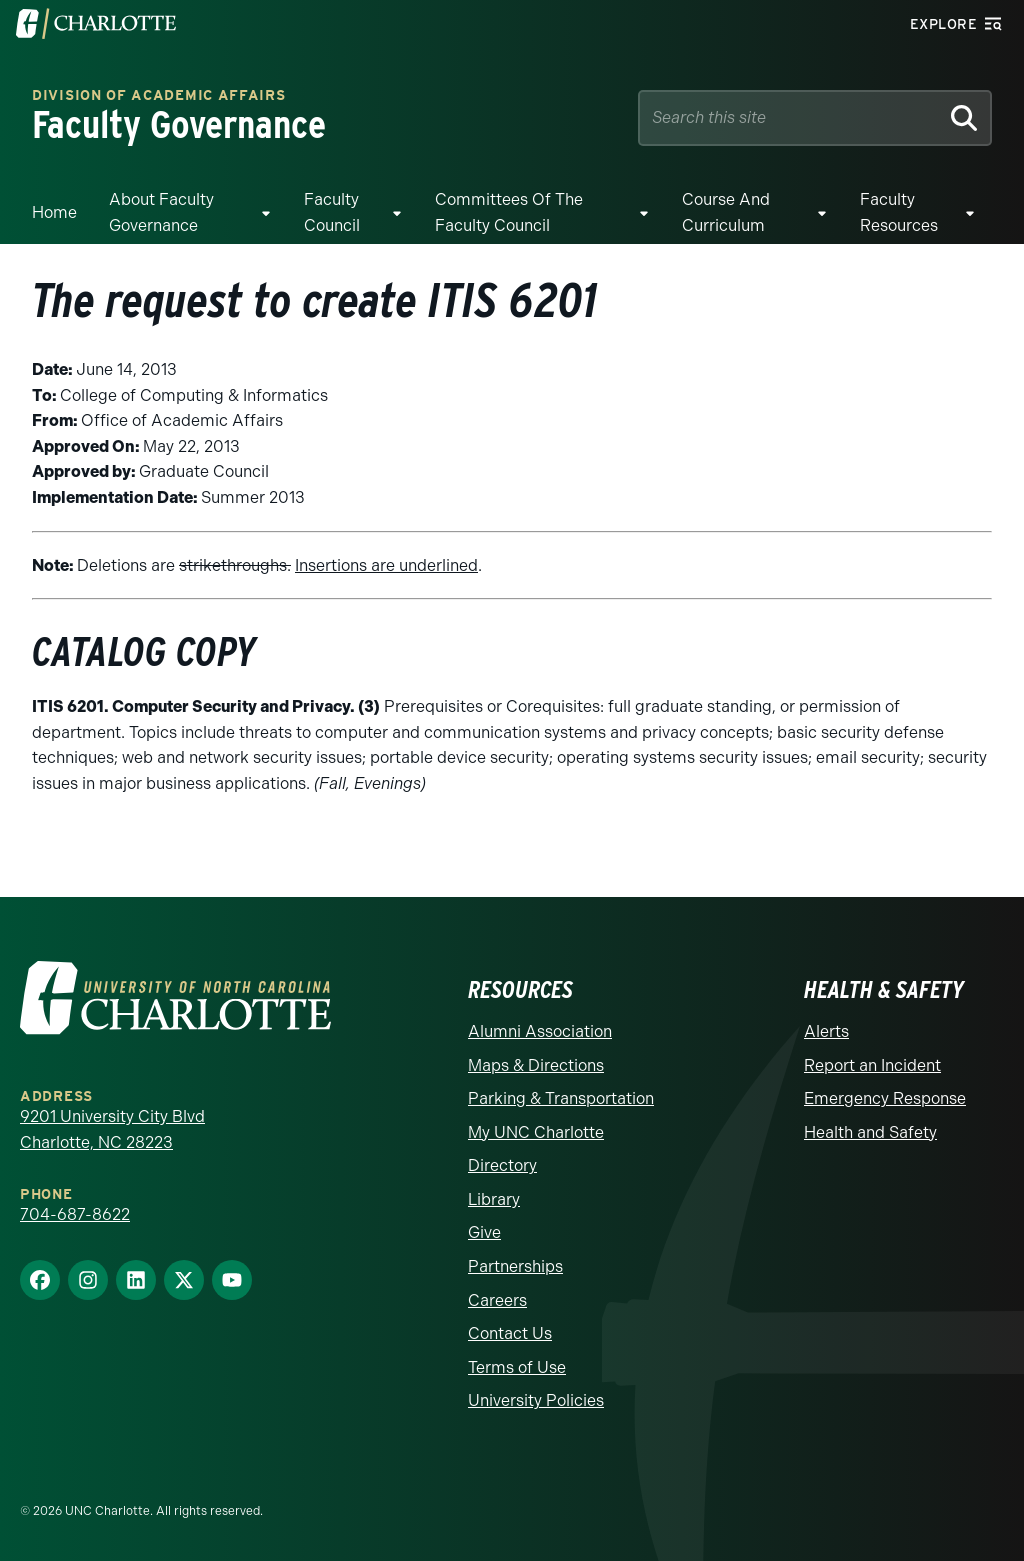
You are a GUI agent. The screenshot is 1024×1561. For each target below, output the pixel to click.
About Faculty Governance (161, 212)
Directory (502, 1165)
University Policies (536, 1400)
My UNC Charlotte (536, 1132)
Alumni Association (540, 1031)
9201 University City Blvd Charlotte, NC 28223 (112, 1129)
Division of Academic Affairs (159, 95)
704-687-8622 (75, 1214)
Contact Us (510, 1333)
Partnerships (515, 1266)
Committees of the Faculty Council (509, 212)
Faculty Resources (899, 212)
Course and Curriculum (726, 212)
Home (54, 212)
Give (484, 1232)
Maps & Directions (536, 1065)
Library (494, 1199)
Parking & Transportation (561, 1098)
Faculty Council (332, 212)
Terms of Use (517, 1367)
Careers (497, 1300)
